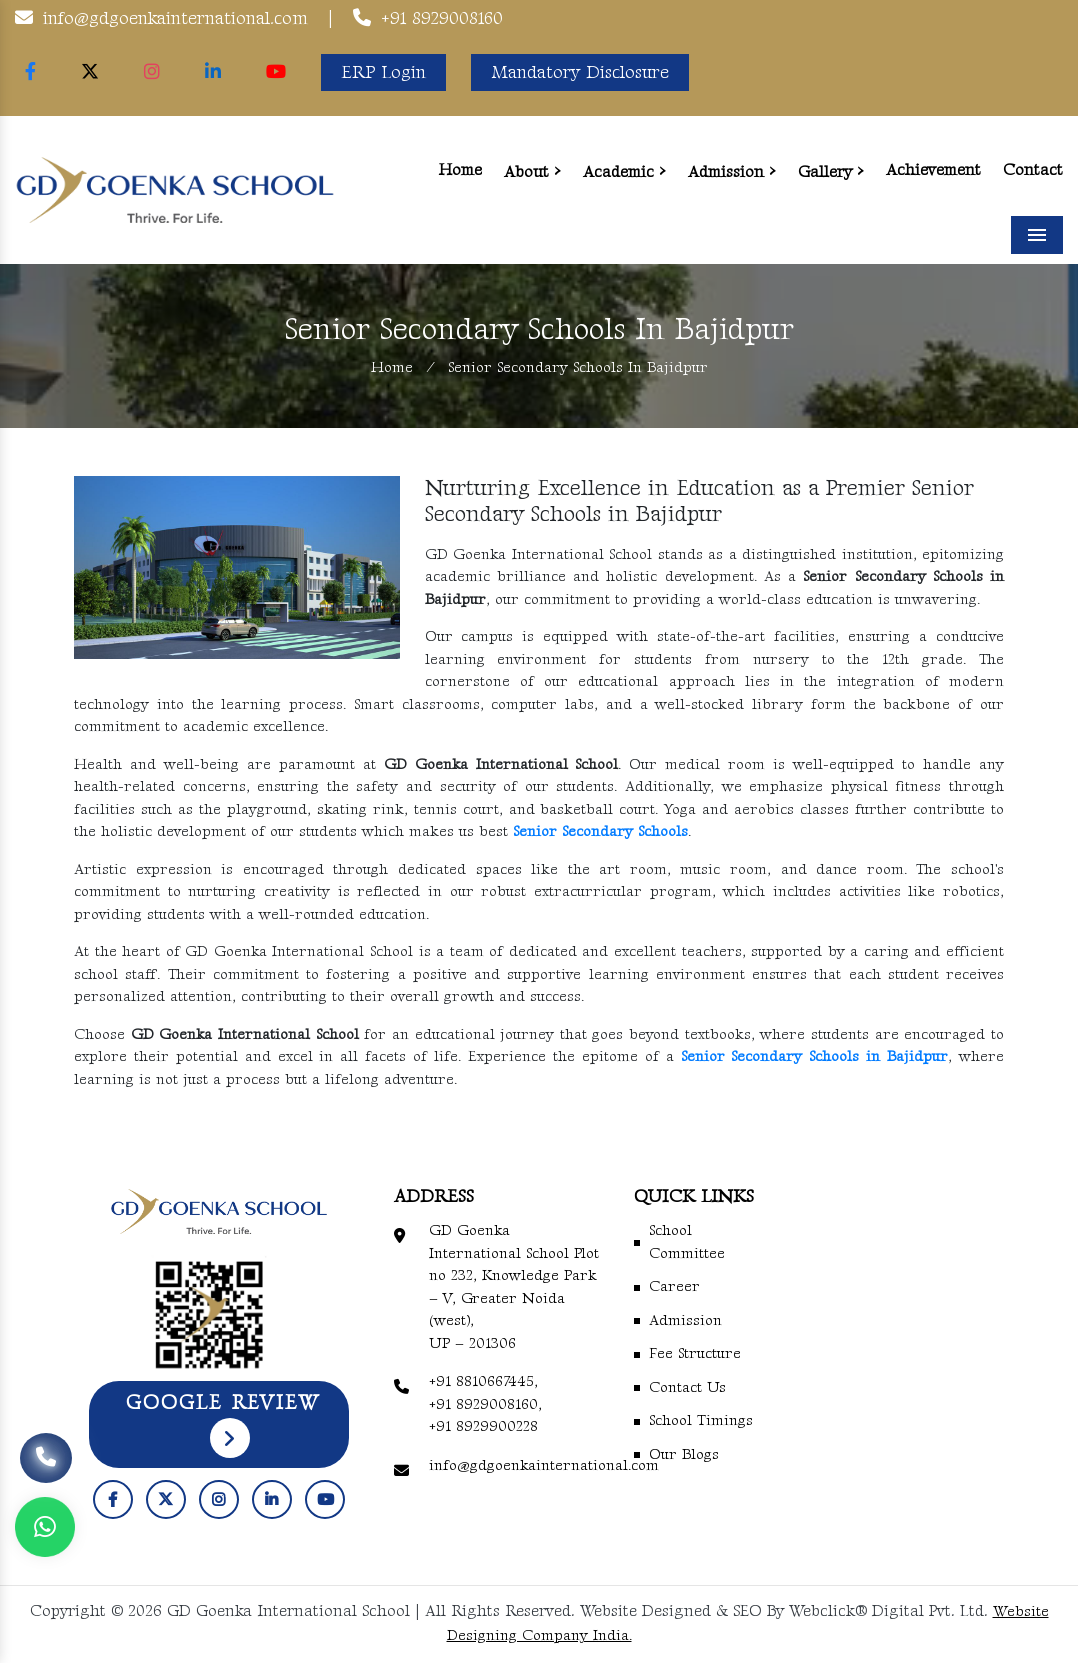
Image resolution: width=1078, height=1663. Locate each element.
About (526, 172)
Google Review (223, 1424)
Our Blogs (684, 1454)
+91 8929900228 (483, 1426)
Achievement (933, 170)
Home (460, 170)
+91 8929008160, (485, 1404)
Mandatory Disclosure (580, 72)
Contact (1033, 170)
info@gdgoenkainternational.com (175, 18)
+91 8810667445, (483, 1381)
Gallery (825, 172)
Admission (726, 172)
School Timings (701, 1420)
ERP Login (383, 72)
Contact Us (687, 1387)
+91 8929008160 (442, 18)
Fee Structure (695, 1353)
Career (674, 1286)
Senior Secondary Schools (600, 831)
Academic (618, 172)
